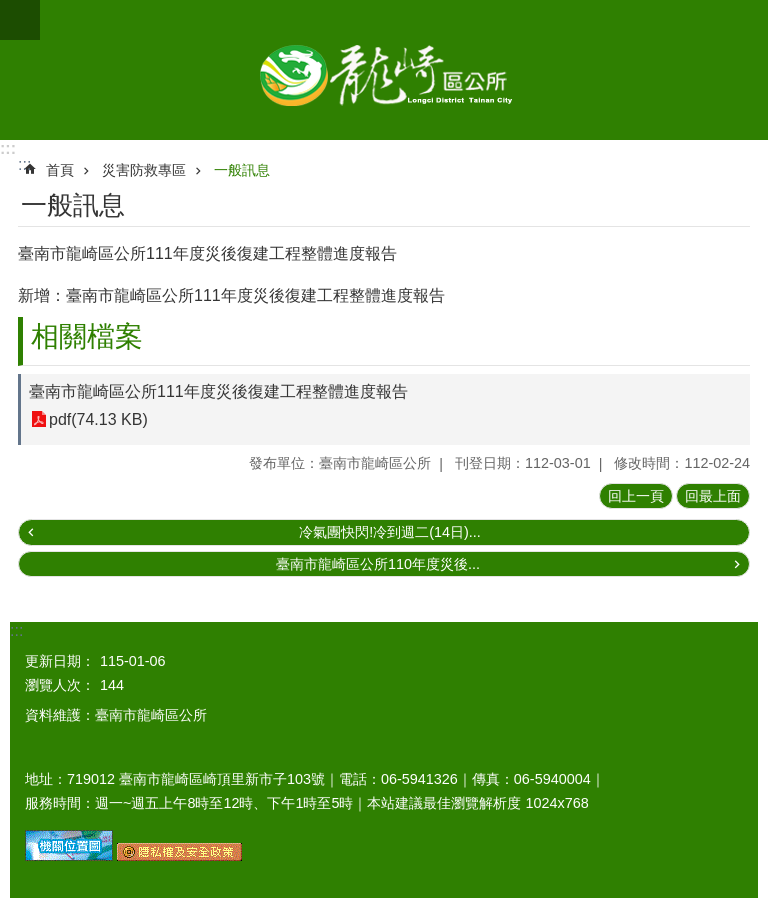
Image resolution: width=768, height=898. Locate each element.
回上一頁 (636, 496)
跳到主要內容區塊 (10, 10)
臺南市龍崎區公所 (384, 70)
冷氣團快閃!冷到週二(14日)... (390, 532)
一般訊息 (242, 170)
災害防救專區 (144, 170)
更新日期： (60, 661)
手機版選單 (20, 20)
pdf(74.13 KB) (98, 419)
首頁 (60, 170)
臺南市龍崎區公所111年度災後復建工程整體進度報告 (218, 391)
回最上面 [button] (713, 496)
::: (8, 148)
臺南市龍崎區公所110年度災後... (378, 564)
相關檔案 (87, 336)
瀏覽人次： (60, 685)
